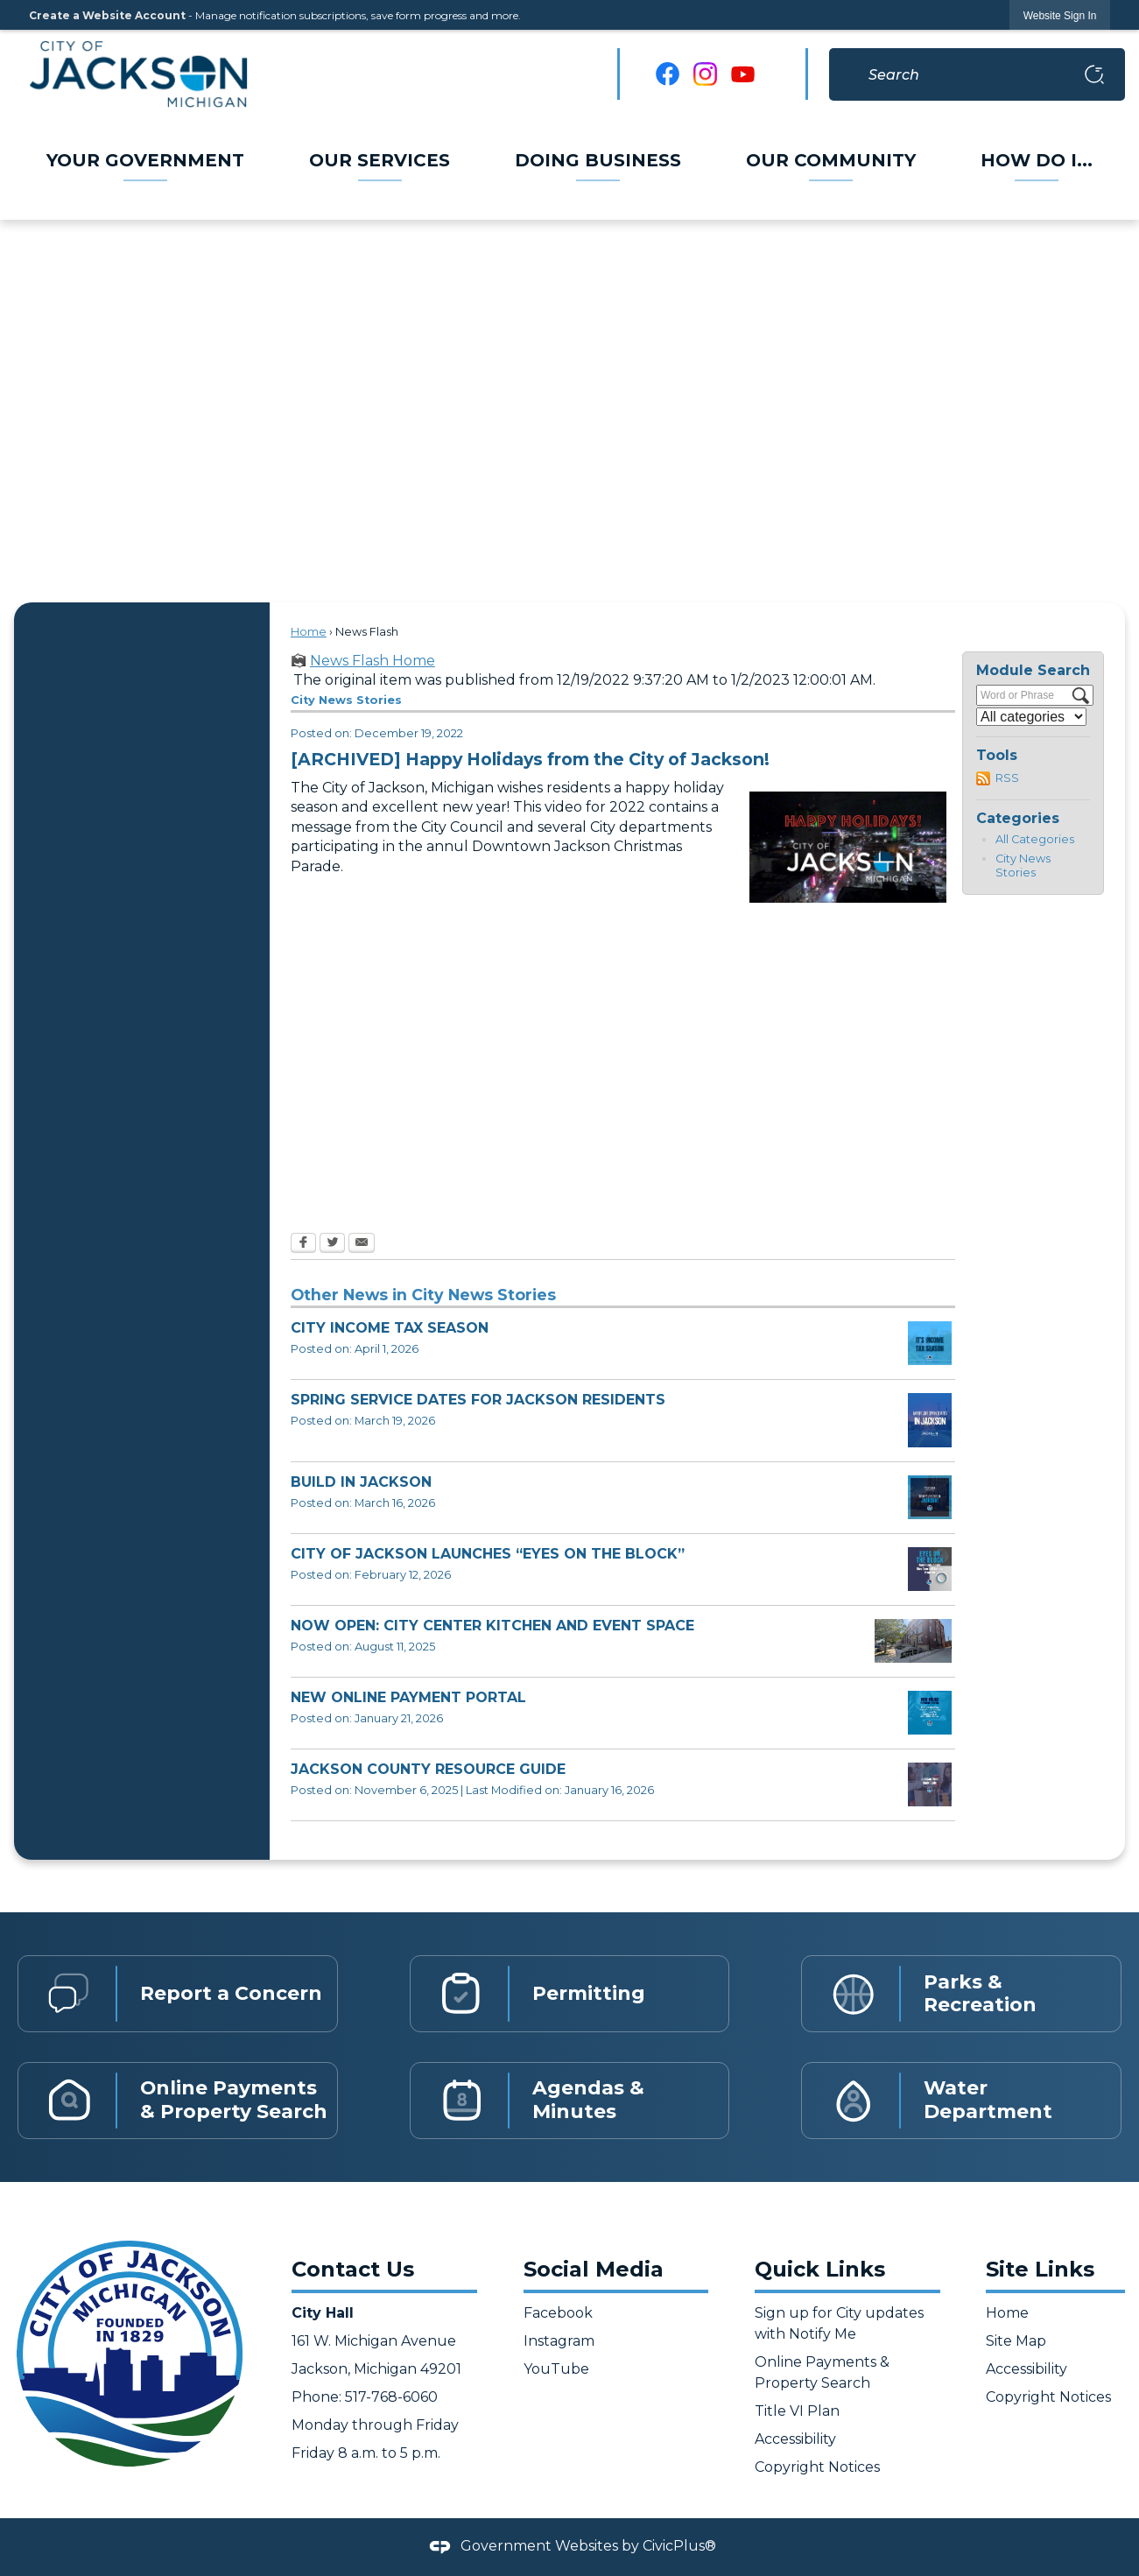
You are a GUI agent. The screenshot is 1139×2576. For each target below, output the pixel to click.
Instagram (559, 2341)
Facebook (558, 2313)
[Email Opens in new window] (361, 1244)
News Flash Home (372, 660)
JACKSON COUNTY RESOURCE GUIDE (428, 1769)
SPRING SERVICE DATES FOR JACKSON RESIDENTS (478, 1399)
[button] (1094, 74)
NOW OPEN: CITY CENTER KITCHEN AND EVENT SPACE (492, 1625)
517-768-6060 (389, 2397)
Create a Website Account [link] (107, 15)
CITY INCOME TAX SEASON (390, 1328)
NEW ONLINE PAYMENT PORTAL (408, 1697)
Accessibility (795, 2439)
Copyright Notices (817, 2467)
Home (309, 631)
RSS (1007, 778)
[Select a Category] (1031, 716)
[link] (1060, 15)
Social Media (594, 2269)
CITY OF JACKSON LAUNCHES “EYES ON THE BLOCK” (488, 1553)
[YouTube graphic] (743, 74)
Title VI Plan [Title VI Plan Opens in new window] (797, 2411)
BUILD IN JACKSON (361, 1482)
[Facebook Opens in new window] (303, 1244)
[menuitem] (146, 160)
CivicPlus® (679, 2545)
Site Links (1040, 2269)
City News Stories (1023, 866)
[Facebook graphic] (667, 74)
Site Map (1016, 2341)
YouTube (556, 2369)
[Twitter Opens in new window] (332, 1244)
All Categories (1034, 839)
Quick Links (820, 2269)
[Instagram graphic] (705, 74)
